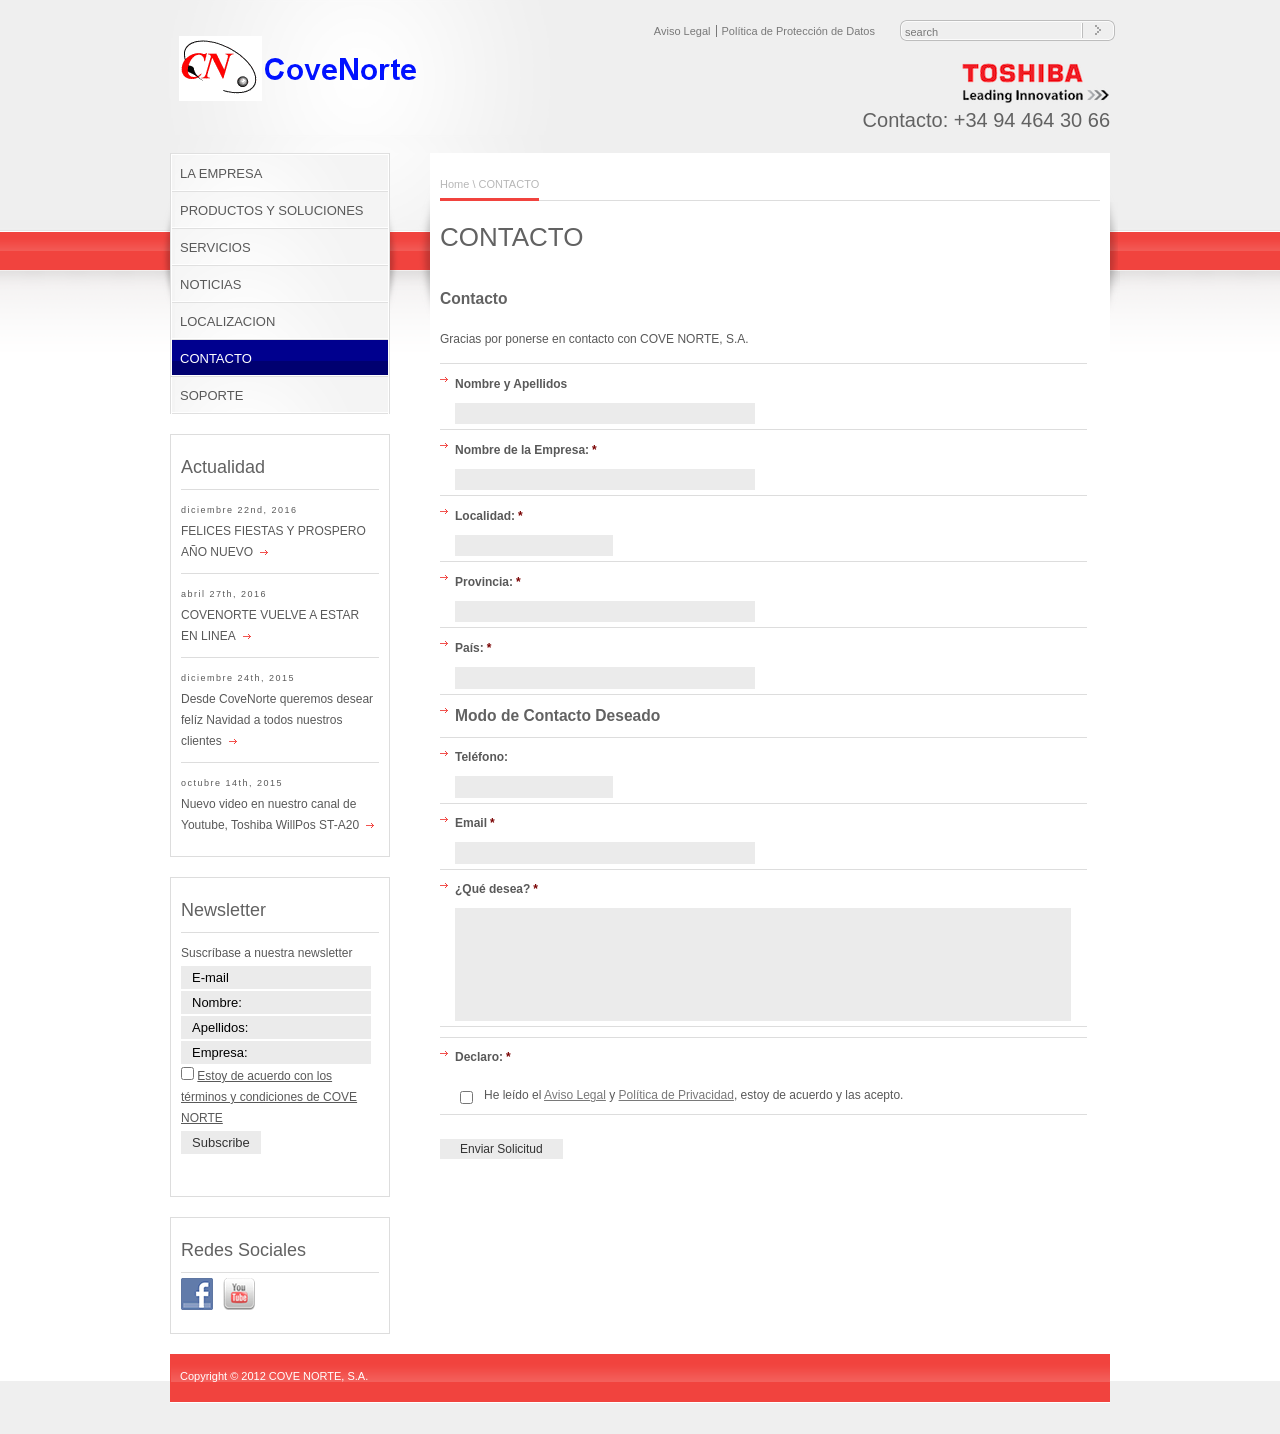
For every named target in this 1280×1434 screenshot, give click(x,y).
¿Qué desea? (496, 889)
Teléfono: (481, 757)
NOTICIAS (210, 284)
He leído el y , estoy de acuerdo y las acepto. (693, 1095)
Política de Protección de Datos (798, 31)
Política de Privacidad (676, 1095)
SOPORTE (211, 395)
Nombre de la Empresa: (526, 450)
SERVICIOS (215, 247)
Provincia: (488, 582)
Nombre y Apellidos (511, 384)
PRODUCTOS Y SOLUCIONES (272, 210)
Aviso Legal (682, 31)
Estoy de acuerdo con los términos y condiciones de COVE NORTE (269, 1097)
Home (454, 184)
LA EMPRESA (221, 173)
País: (473, 648)
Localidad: (489, 516)
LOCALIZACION (227, 321)
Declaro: (483, 1057)
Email (475, 823)
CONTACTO (216, 358)
